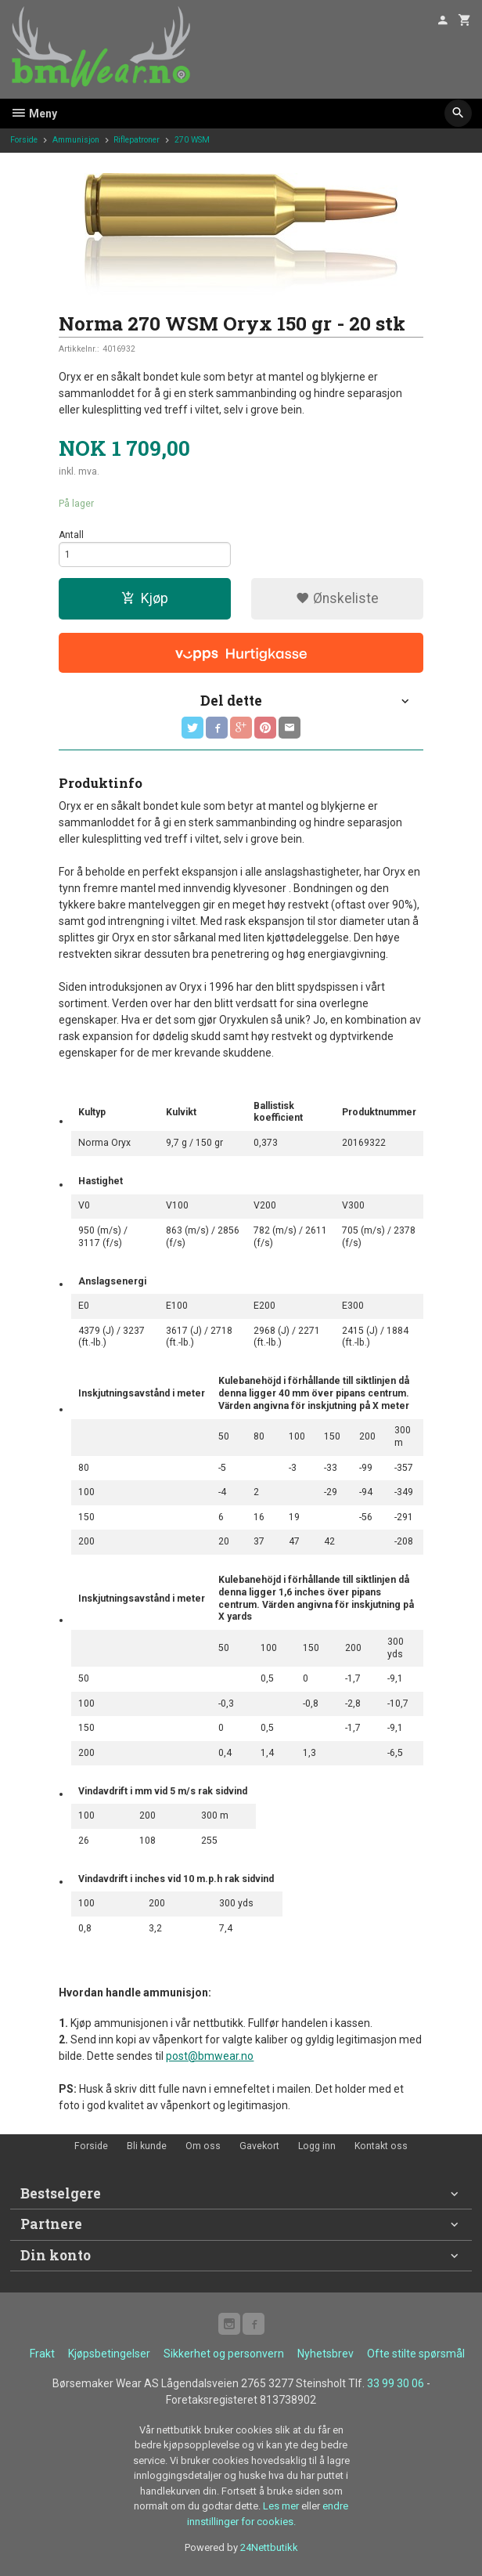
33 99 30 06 (395, 2383)
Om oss (203, 2146)
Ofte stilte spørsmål (416, 2353)
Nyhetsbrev (325, 2353)
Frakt (42, 2353)
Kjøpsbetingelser (109, 2353)
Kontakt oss (381, 2146)
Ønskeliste (337, 598)
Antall (71, 534)
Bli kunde (147, 2146)
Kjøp (144, 598)
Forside (24, 140)
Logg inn (317, 2146)
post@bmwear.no (210, 2056)
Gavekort (259, 2146)
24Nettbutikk (269, 2547)
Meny (33, 113)
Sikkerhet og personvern (224, 2353)
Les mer (282, 2506)
